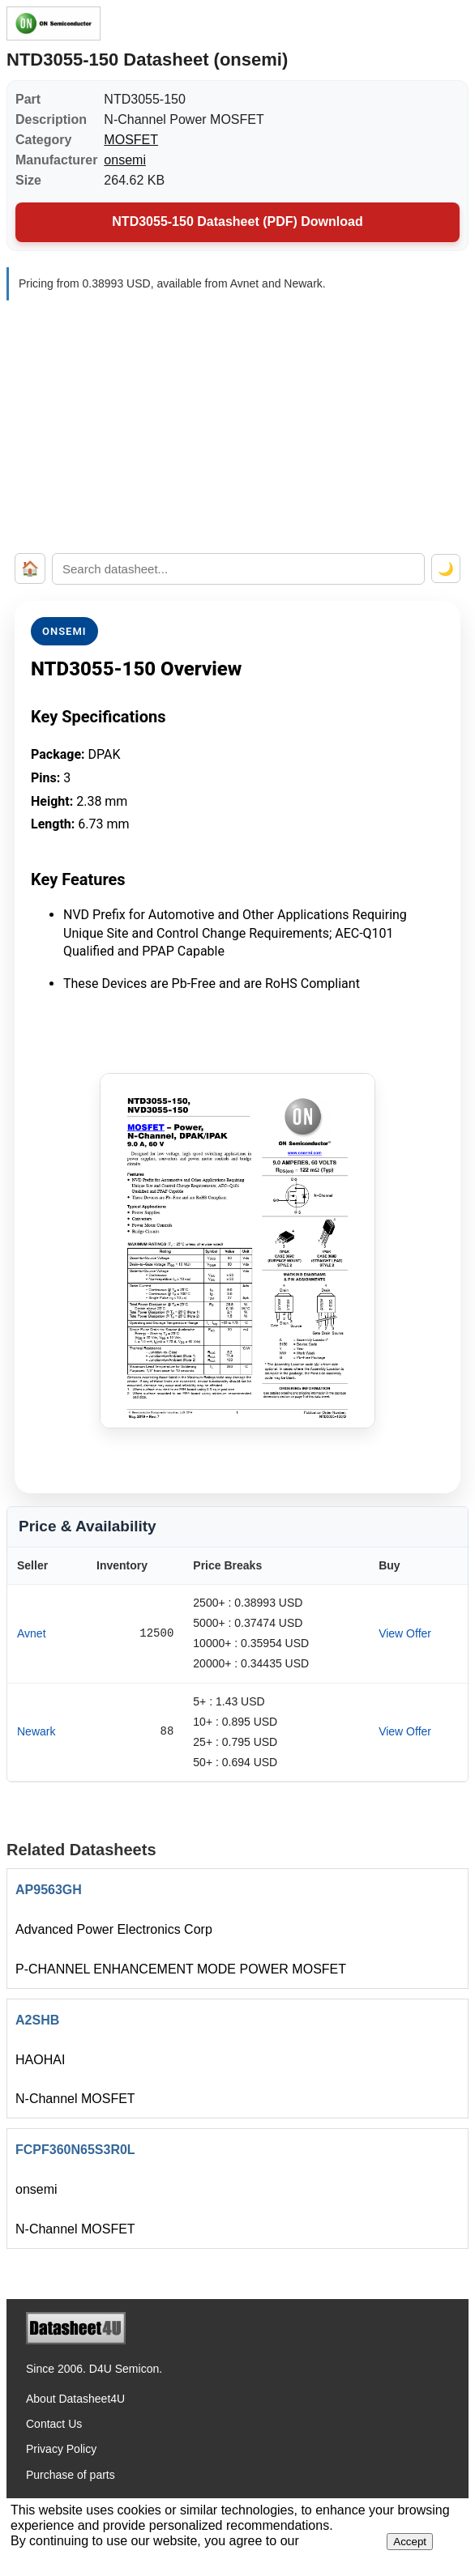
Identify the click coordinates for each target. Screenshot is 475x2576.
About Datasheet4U (75, 2398)
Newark (36, 1731)
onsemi (125, 160)
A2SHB (37, 2020)
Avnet (31, 1633)
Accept (409, 2542)
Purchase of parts (70, 2474)
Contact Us (54, 2423)
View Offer (405, 1633)
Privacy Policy (61, 2448)
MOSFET (131, 140)
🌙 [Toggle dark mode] (446, 569)
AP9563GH (48, 1890)
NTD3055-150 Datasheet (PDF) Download (237, 221)
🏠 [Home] (30, 568)
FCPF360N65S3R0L (75, 2150)
